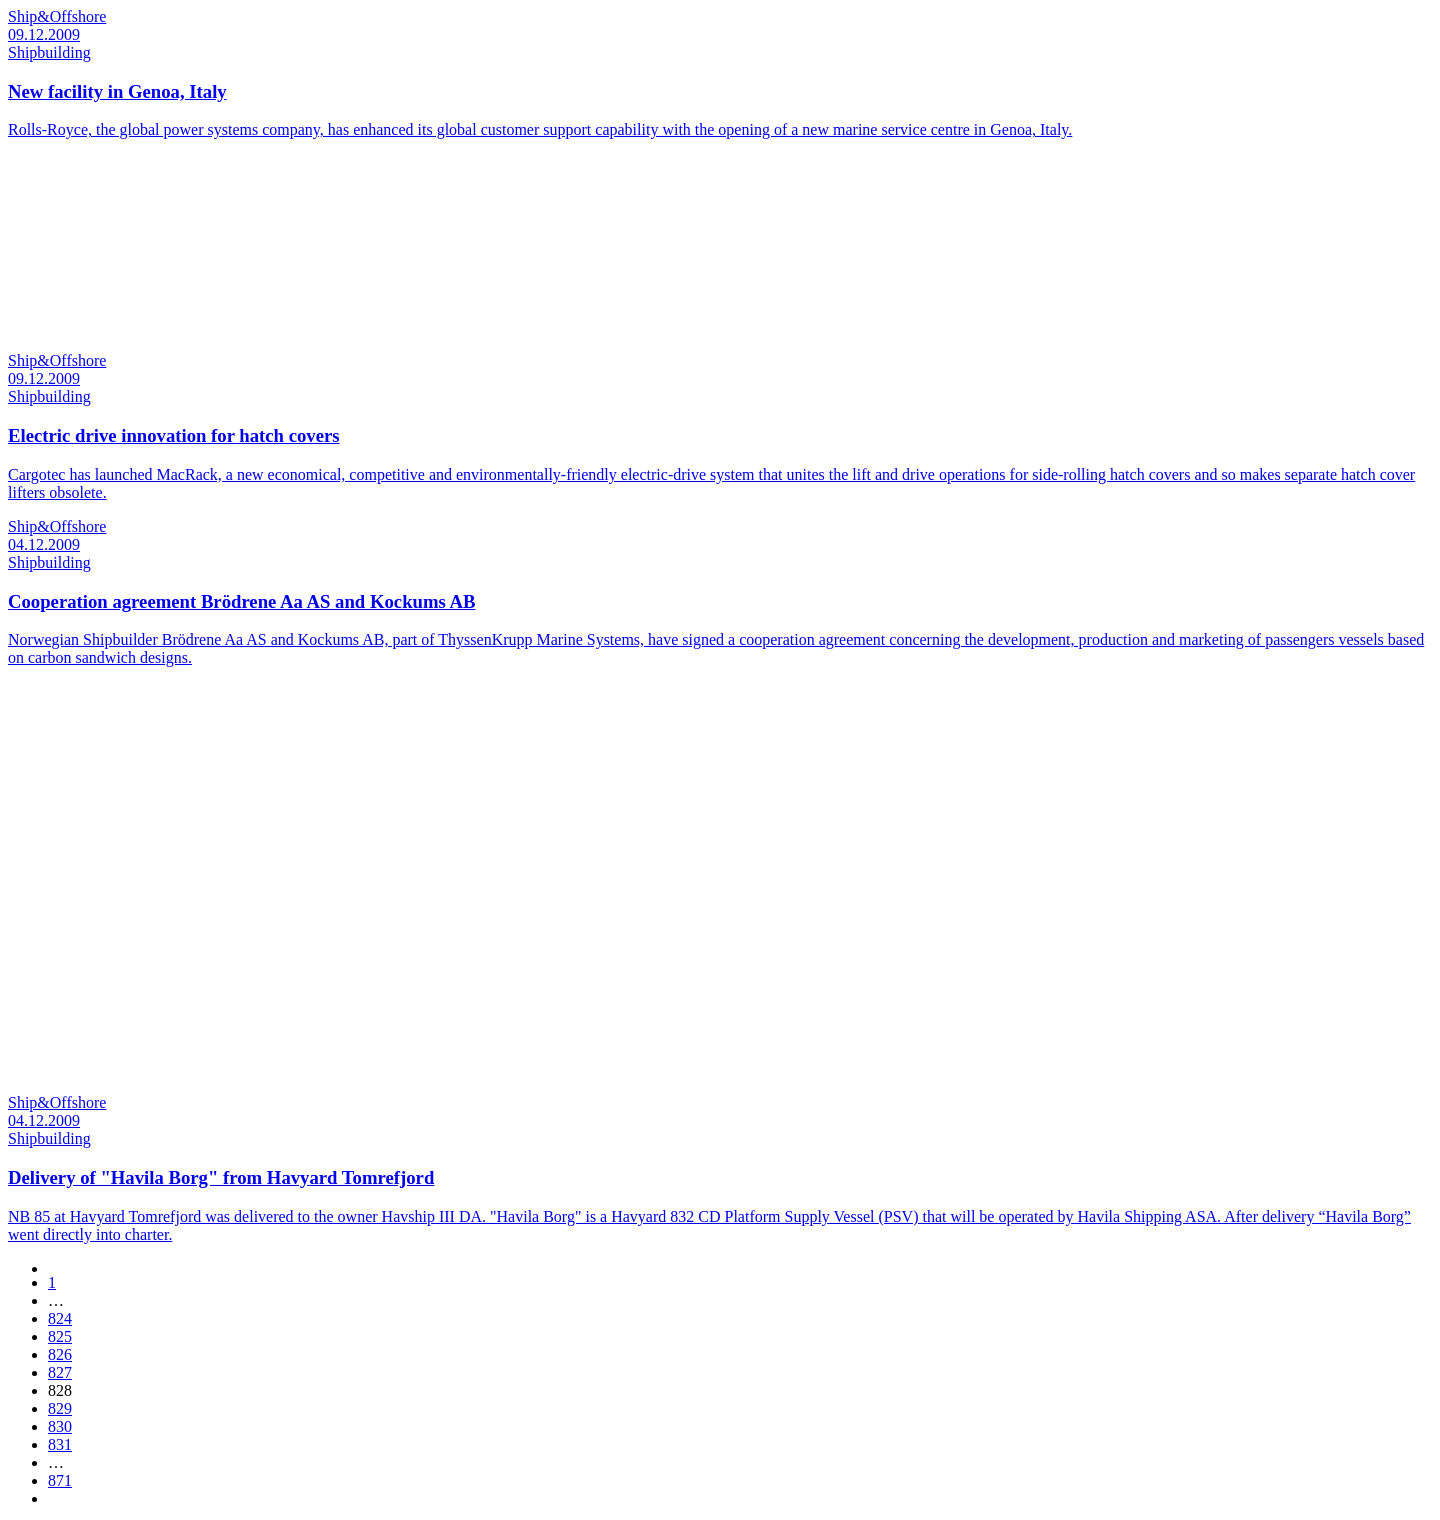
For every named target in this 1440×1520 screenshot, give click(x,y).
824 (60, 1318)
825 (60, 1336)
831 (60, 1444)
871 (60, 1480)
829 (60, 1408)
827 (60, 1372)
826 (60, 1354)
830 (60, 1426)
